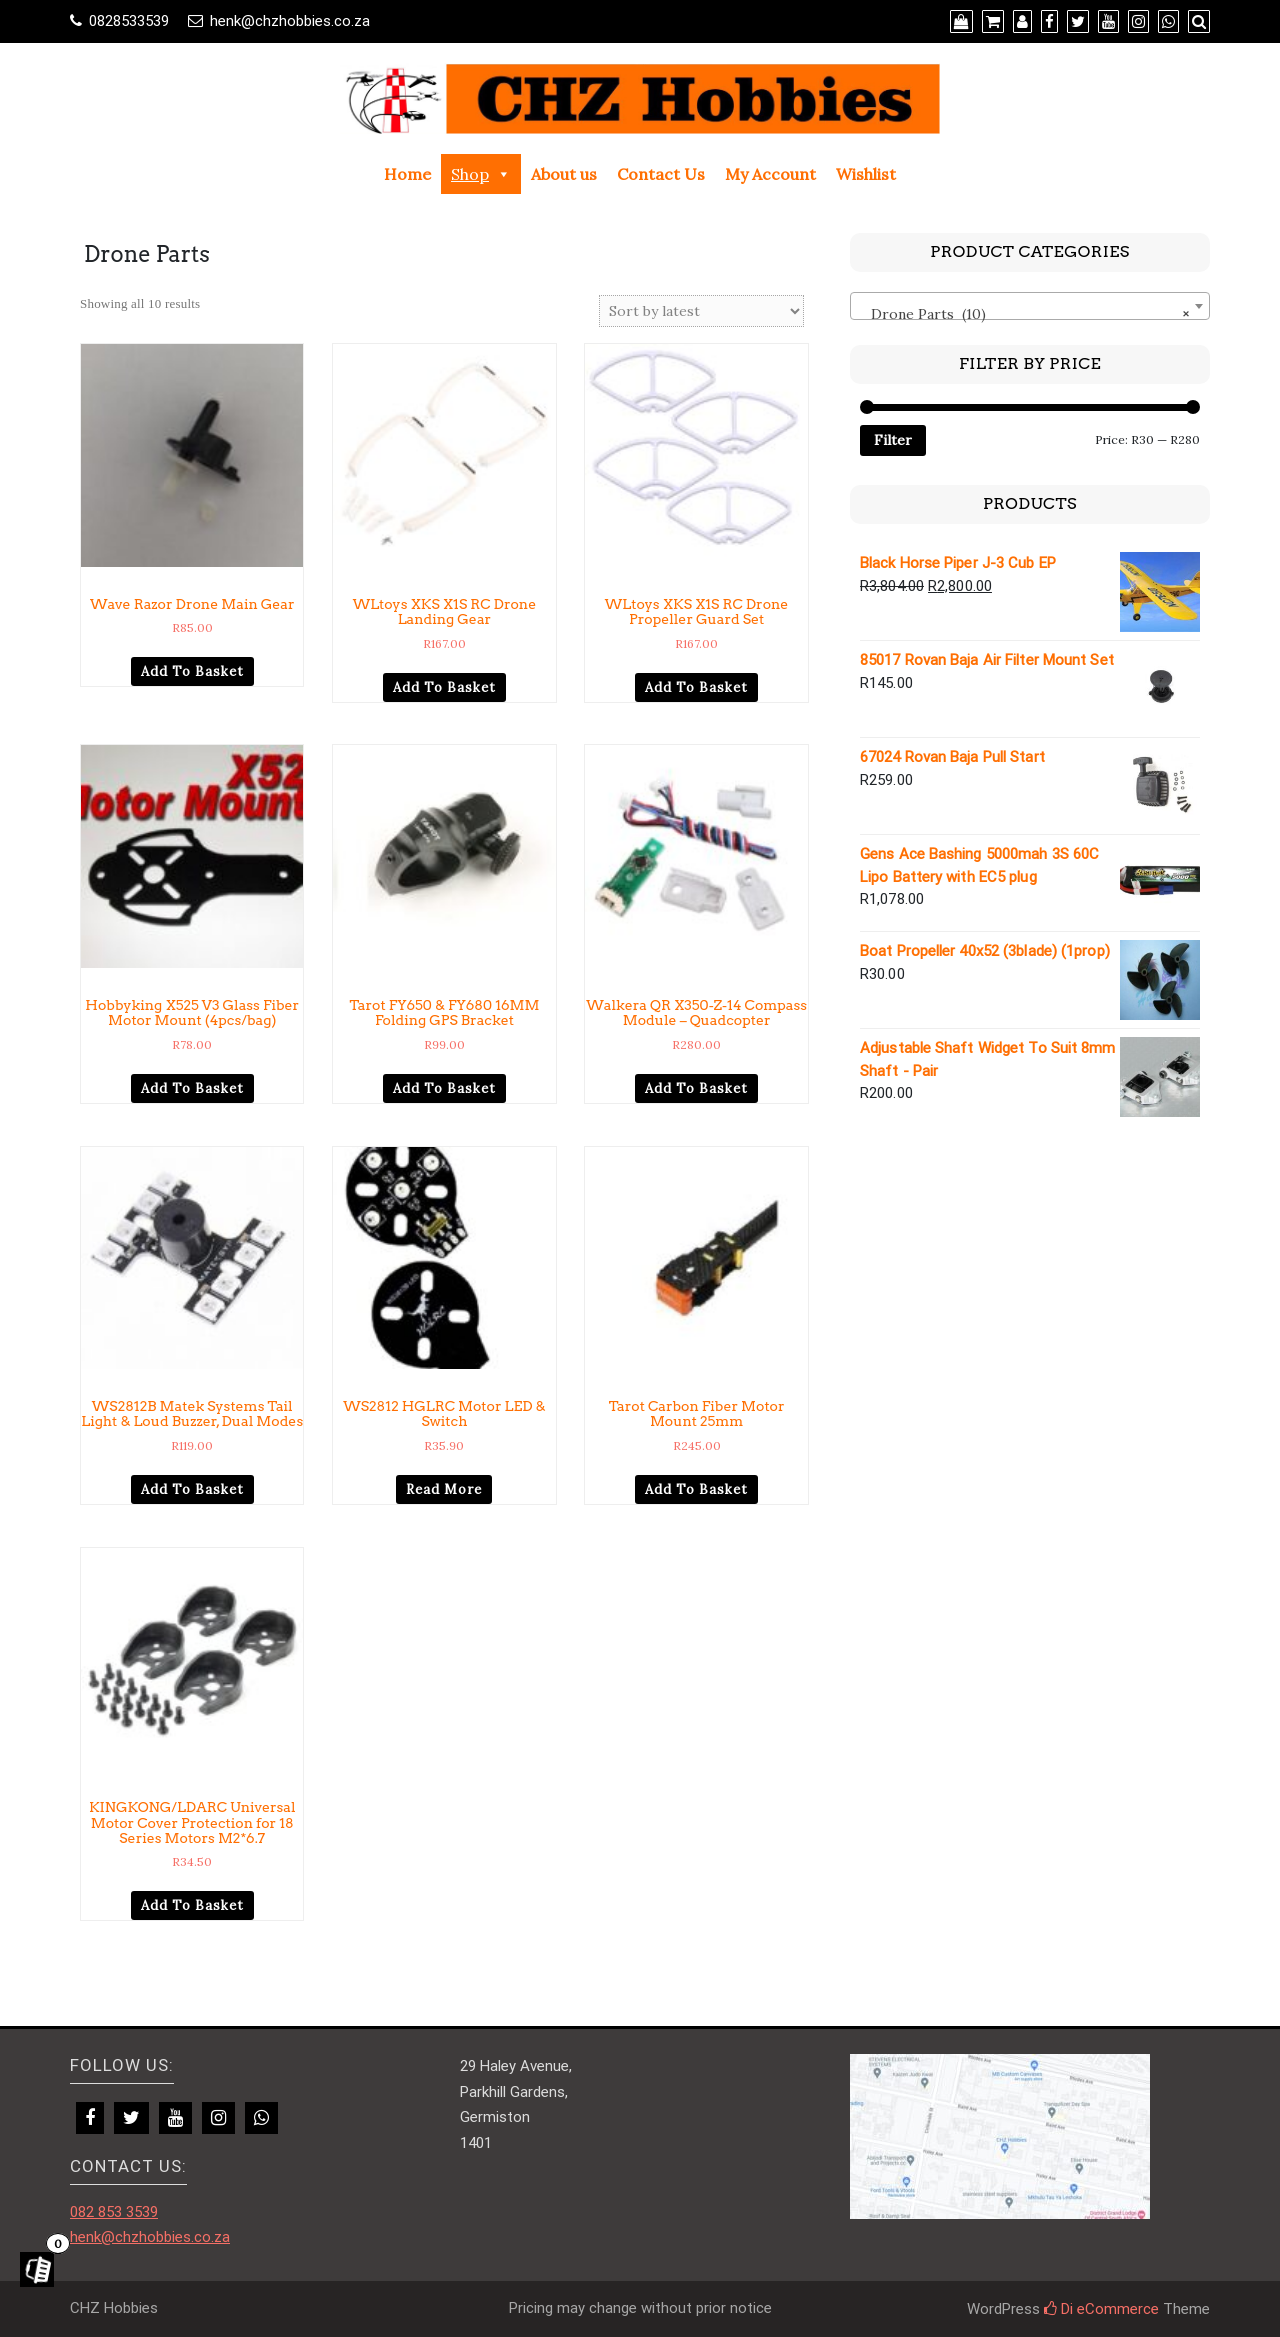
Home (407, 174)
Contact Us (661, 174)
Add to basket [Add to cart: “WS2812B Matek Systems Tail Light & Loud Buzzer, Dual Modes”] (192, 1489)
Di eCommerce (1101, 2309)
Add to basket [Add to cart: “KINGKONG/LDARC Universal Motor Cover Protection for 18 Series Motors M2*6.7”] (192, 1905)
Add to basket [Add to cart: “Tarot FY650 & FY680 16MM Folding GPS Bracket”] (444, 1088)
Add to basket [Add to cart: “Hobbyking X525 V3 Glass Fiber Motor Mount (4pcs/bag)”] (192, 1088)
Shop (481, 174)
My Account (770, 174)
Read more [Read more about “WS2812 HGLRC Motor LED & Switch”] (444, 1489)
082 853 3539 (114, 2212)
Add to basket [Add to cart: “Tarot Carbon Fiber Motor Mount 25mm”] (696, 1489)
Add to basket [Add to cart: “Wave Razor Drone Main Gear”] (192, 671)
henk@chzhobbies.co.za (290, 21)
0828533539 (129, 21)
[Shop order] (701, 311)
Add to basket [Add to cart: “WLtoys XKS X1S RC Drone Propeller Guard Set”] (696, 687)
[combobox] (1030, 306)
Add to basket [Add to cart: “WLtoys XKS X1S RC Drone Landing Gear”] (444, 687)
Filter (893, 440)
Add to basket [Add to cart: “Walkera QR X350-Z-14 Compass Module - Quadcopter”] (696, 1088)
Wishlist (866, 174)
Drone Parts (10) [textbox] (1024, 314)
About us (564, 174)
